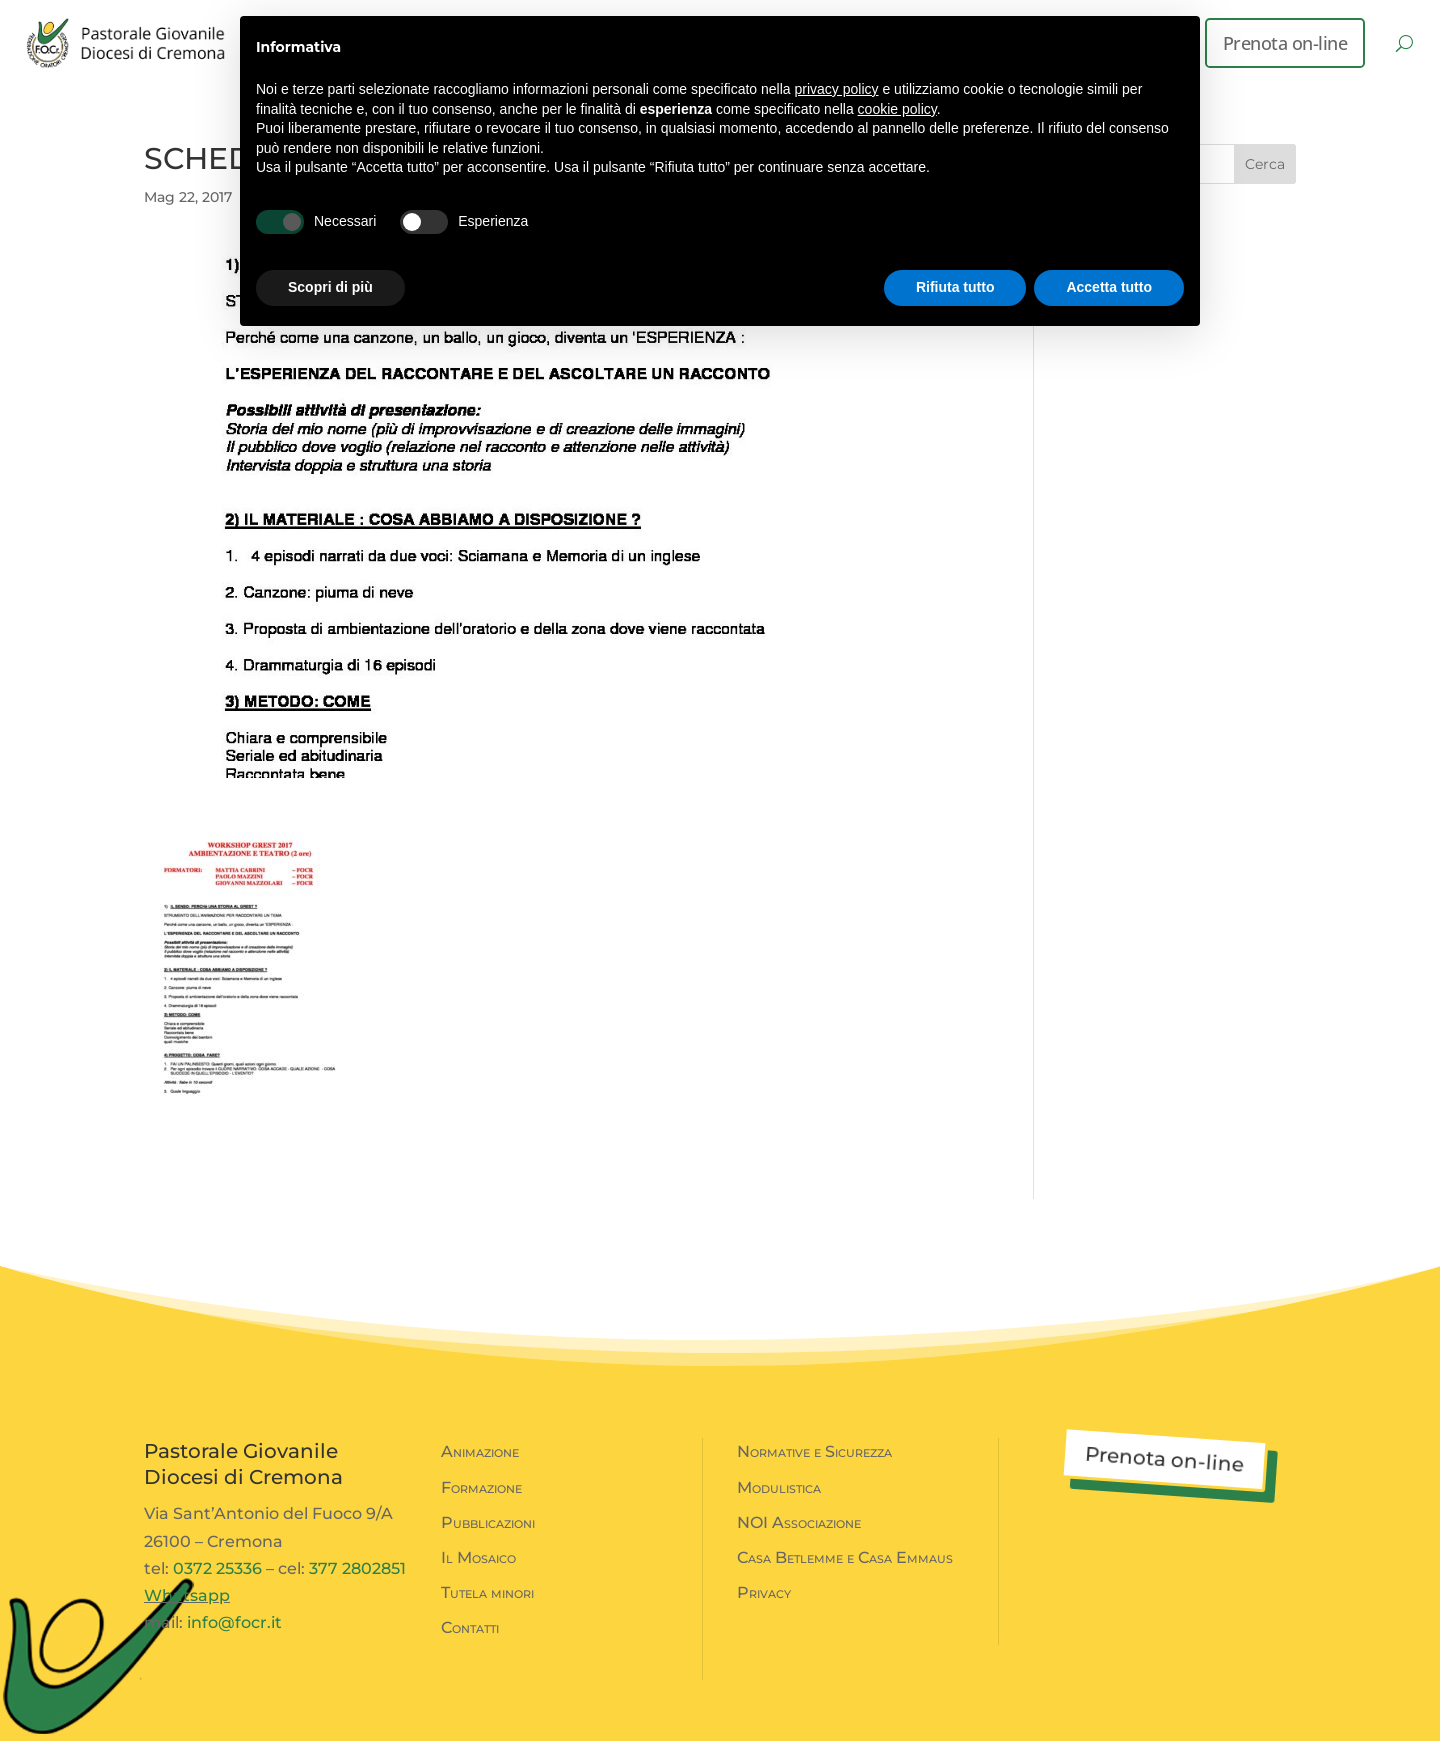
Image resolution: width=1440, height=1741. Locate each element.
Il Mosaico (478, 1557)
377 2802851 (357, 1568)
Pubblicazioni (488, 1522)
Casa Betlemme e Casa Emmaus (845, 1557)
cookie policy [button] (897, 109)
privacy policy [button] (837, 89)
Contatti (470, 1627)
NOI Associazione (799, 1522)
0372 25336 (217, 1568)
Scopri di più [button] (330, 287)
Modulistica (779, 1487)
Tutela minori (487, 1592)
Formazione (481, 1487)
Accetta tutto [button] (1109, 287)
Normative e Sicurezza (814, 1451)
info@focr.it (234, 1622)
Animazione (480, 1451)
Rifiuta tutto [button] (955, 287)
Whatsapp (187, 1595)
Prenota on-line (1285, 43)
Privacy (764, 1592)
